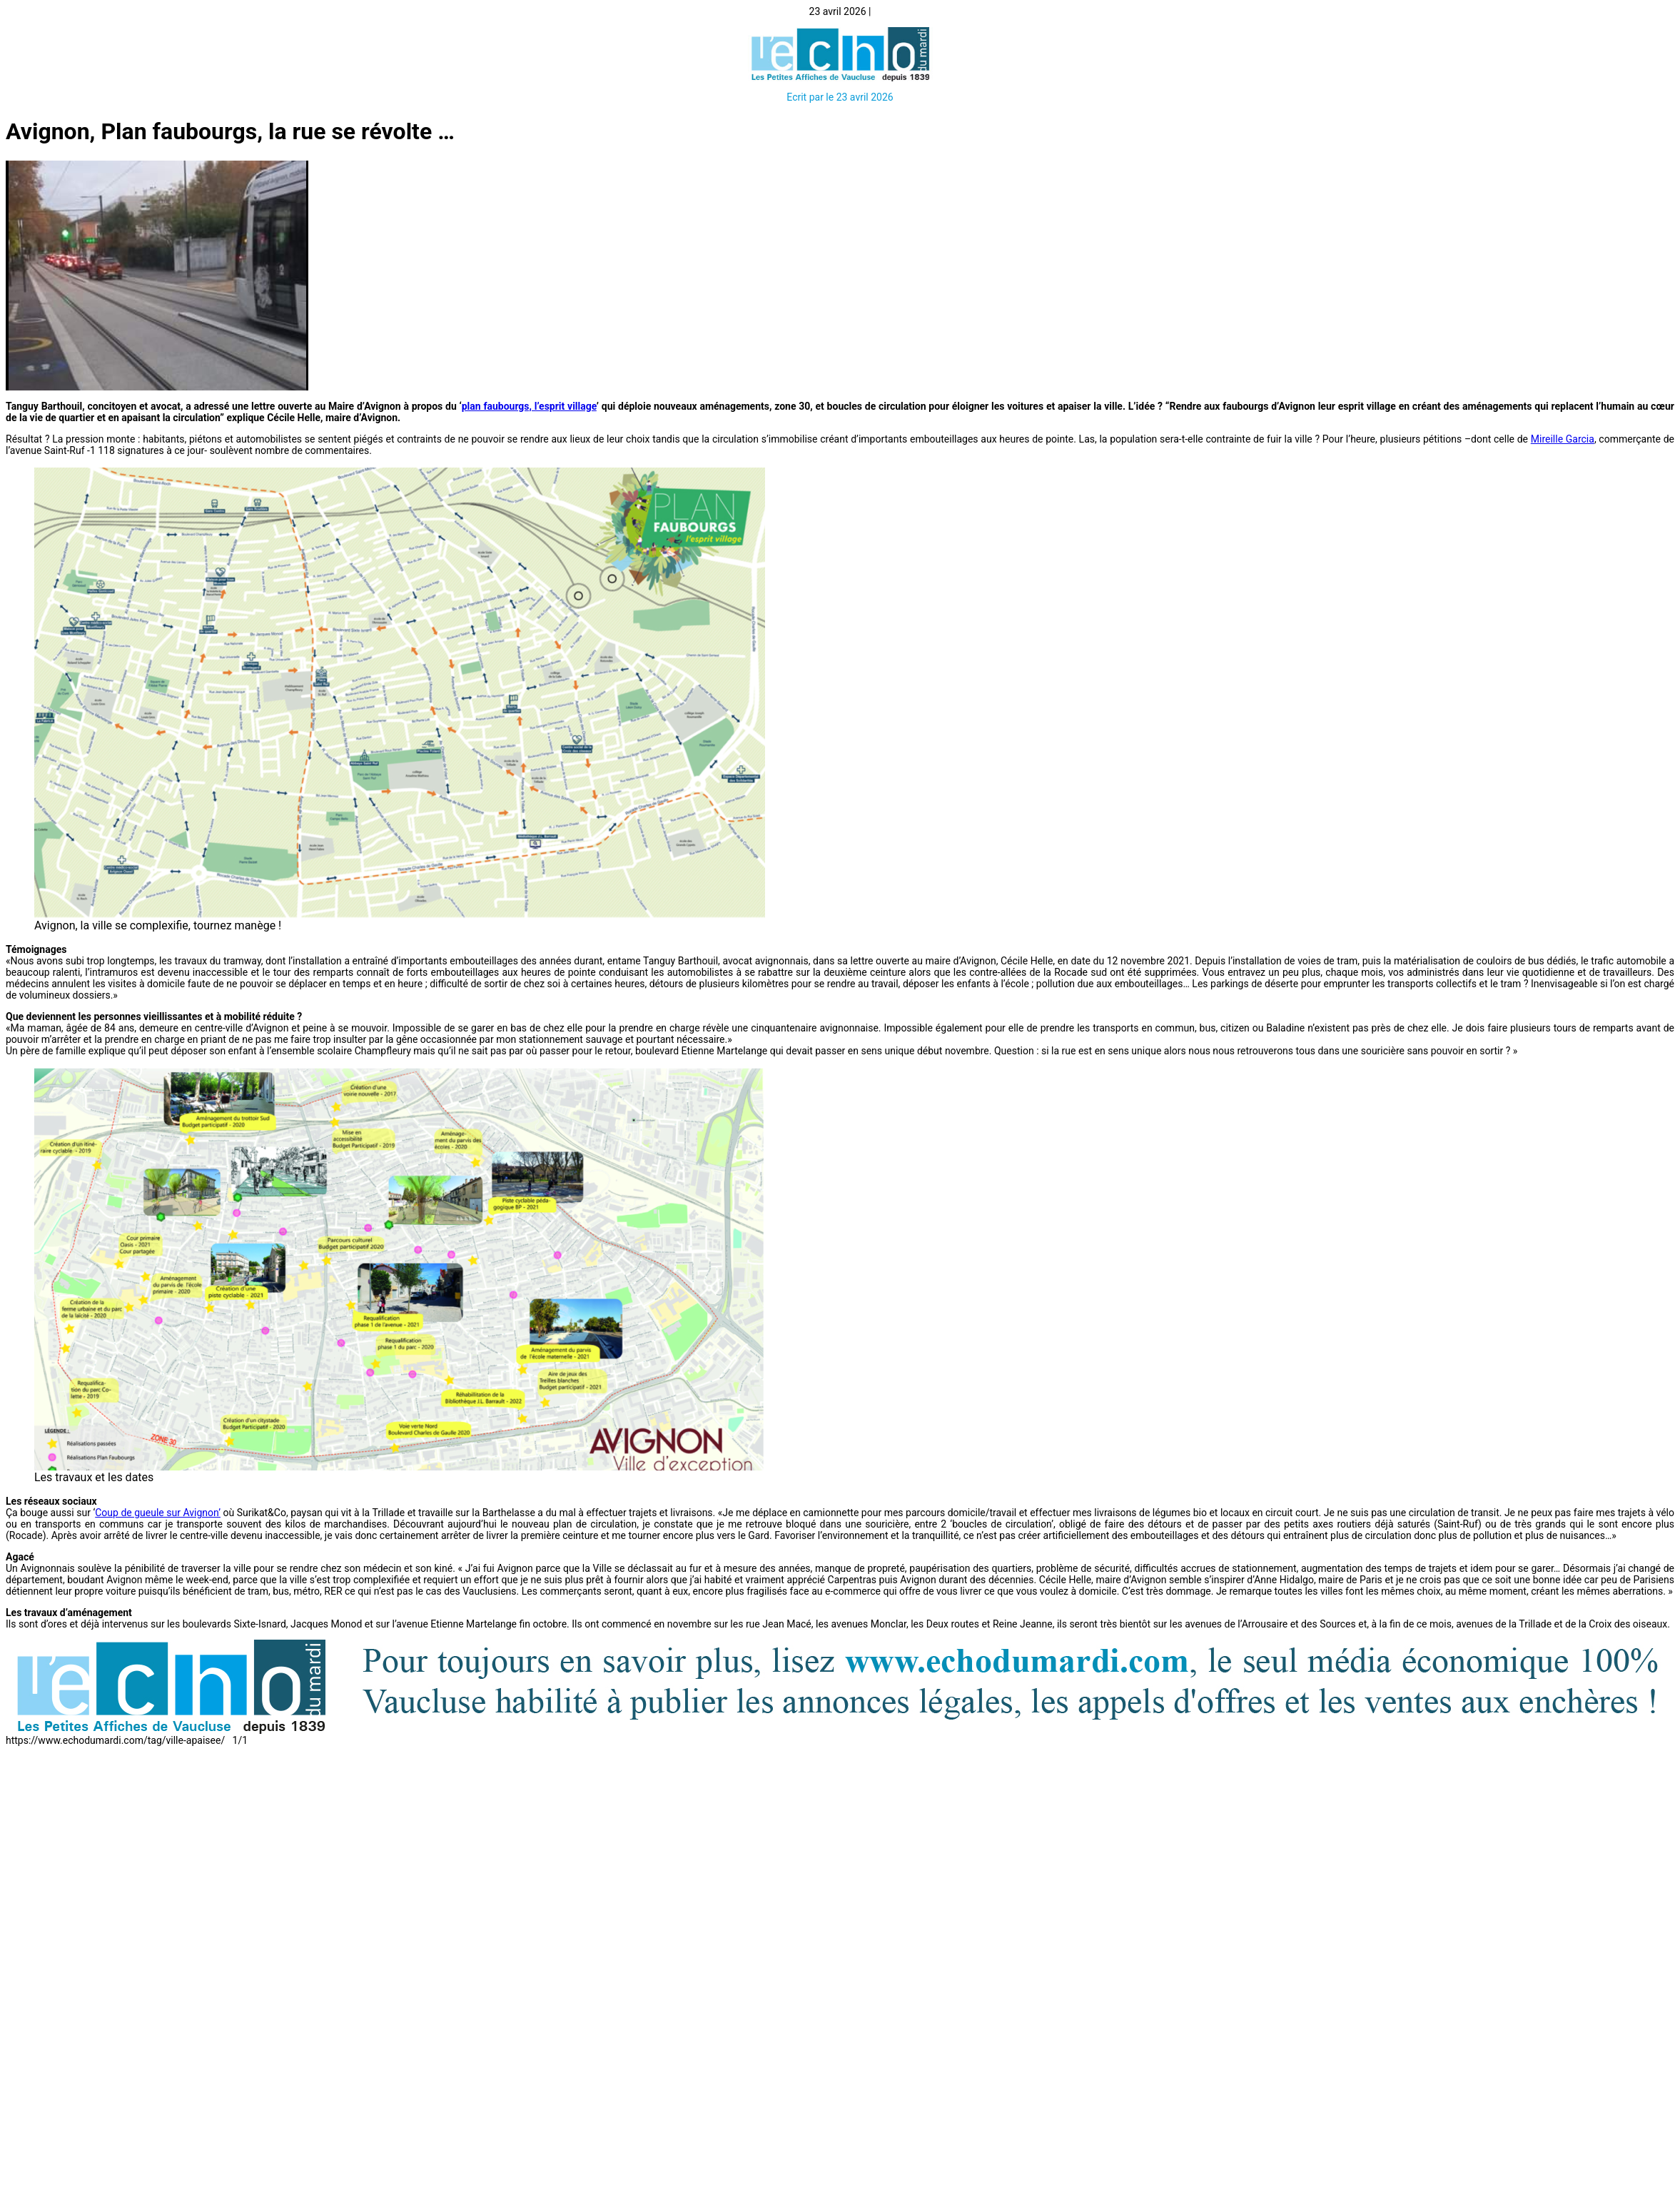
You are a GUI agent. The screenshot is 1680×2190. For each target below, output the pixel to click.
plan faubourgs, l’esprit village (529, 406)
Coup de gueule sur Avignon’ (158, 1512)
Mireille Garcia (1562, 439)
